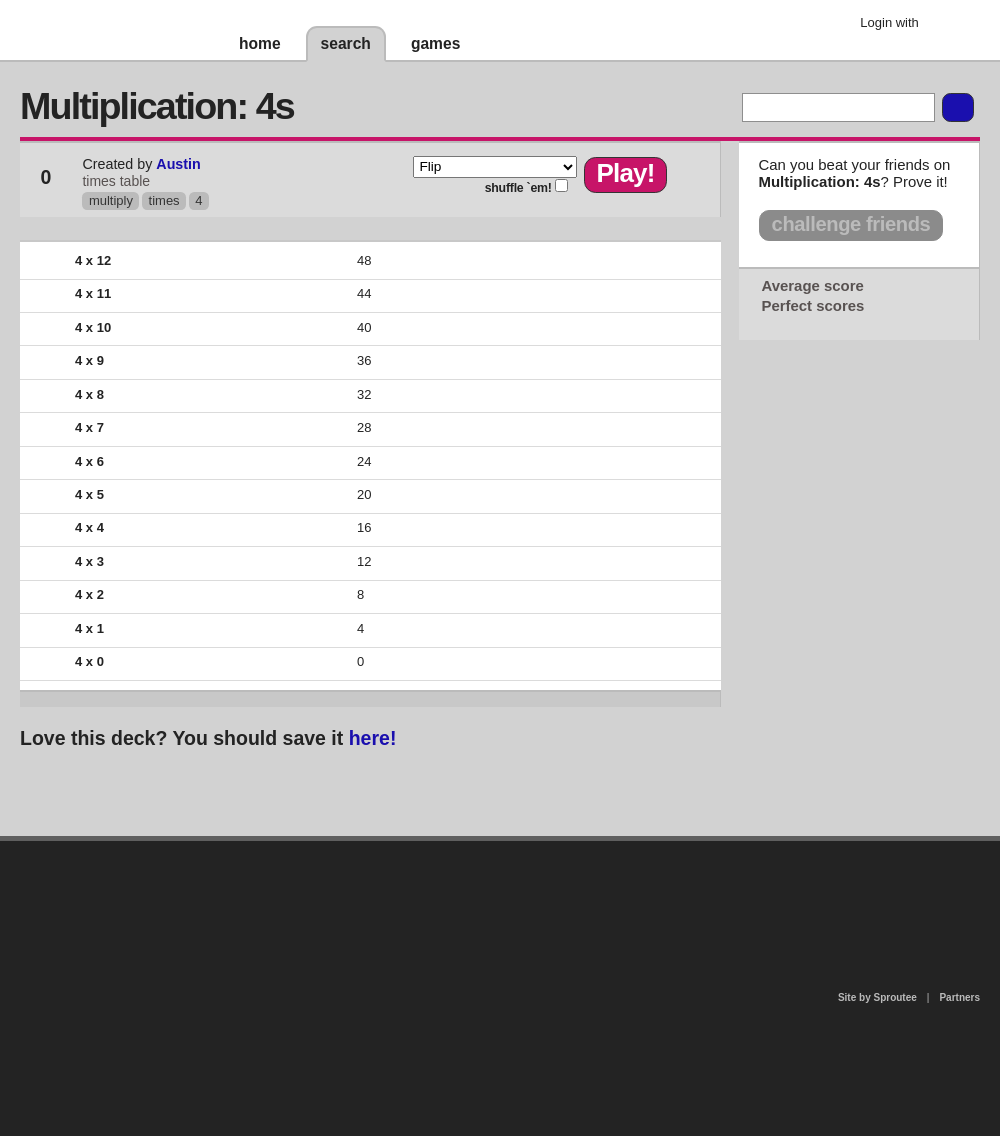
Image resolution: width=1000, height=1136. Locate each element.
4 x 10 (93, 327)
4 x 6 (89, 461)
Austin (178, 164)
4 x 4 (89, 527)
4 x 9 (89, 360)
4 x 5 (89, 494)
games (435, 43)
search (346, 43)
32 (364, 394)
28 (364, 427)
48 (364, 260)
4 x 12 (93, 260)
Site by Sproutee (877, 997)
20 (364, 494)
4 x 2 (89, 594)
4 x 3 (89, 561)
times (164, 200)
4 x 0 (89, 661)
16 (364, 527)
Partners (959, 997)
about (242, 922)
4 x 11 (93, 293)
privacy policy (564, 849)
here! (373, 738)
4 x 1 (89, 628)
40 (364, 327)
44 (364, 293)
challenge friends (851, 224)
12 (364, 561)
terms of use (657, 898)
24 (364, 461)
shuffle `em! (518, 188)
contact (490, 892)
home (260, 43)
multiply (111, 200)
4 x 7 (89, 427)
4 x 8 (89, 394)
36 (364, 360)
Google (949, 25)
